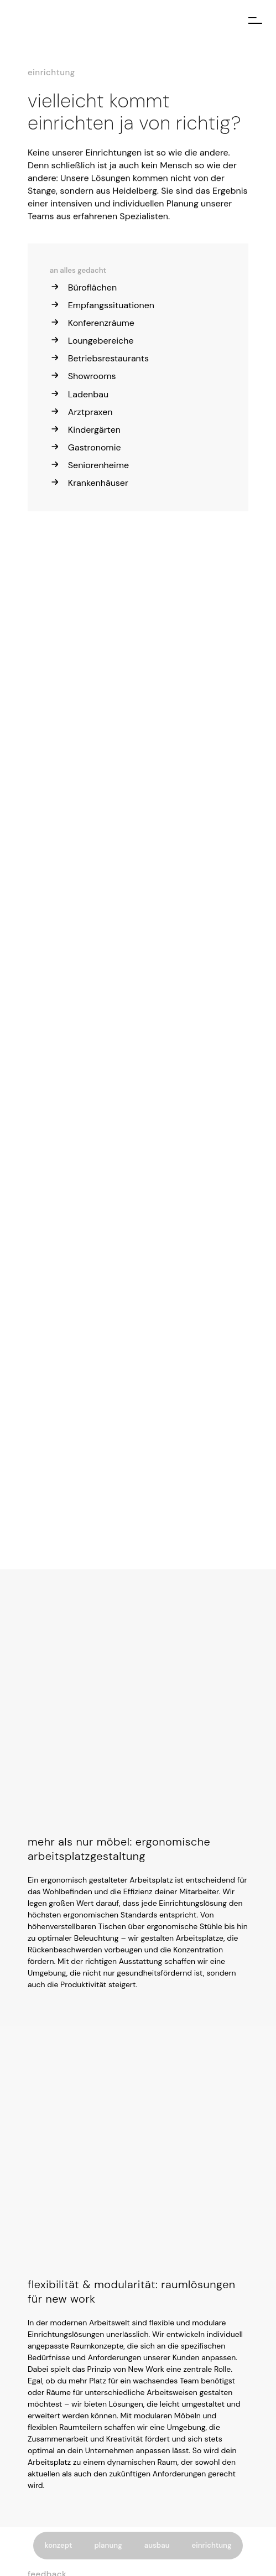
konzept (58, 2545)
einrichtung (212, 2545)
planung (108, 2545)
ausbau (157, 2545)
